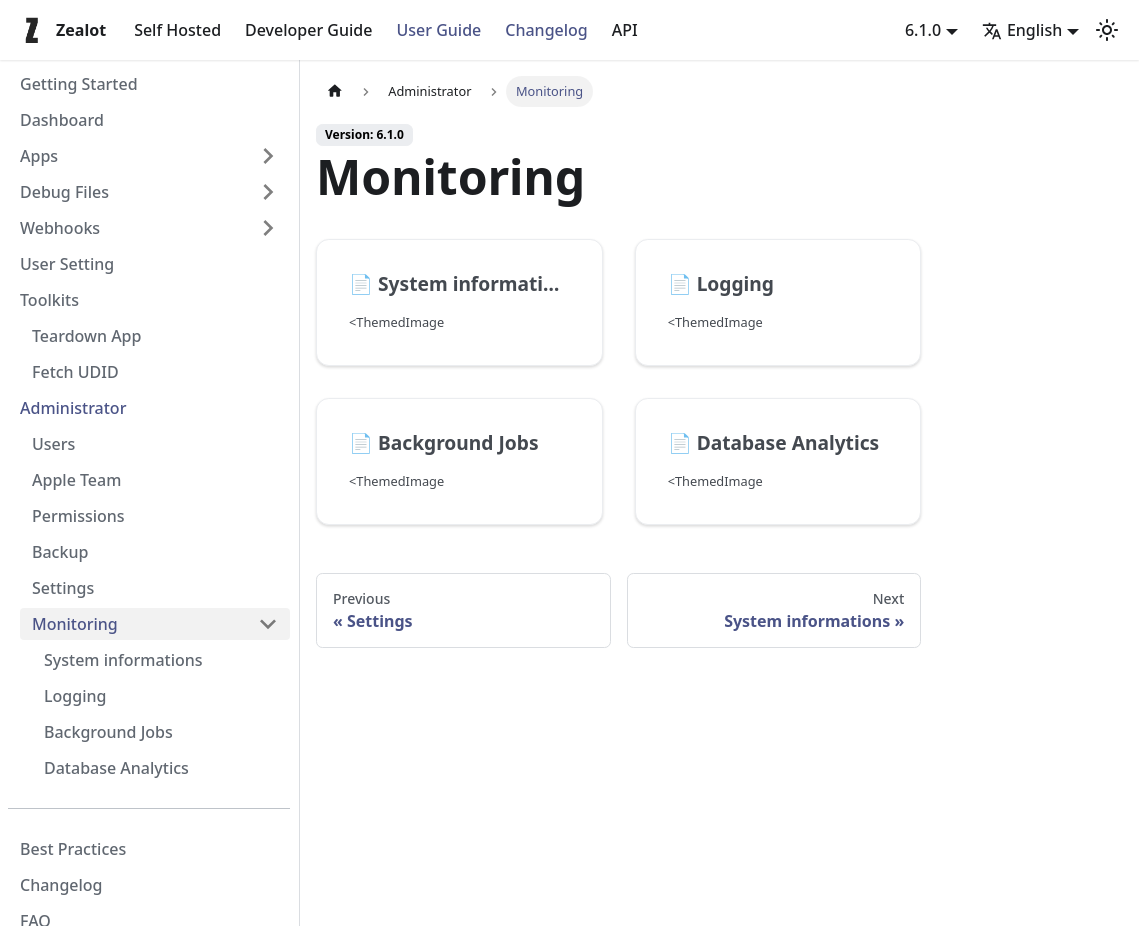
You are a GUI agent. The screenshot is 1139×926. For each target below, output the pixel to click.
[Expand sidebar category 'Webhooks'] (268, 228)
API (625, 30)
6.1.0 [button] (923, 30)
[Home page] (335, 91)
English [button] (1022, 30)
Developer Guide (308, 30)
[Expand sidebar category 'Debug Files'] (268, 192)
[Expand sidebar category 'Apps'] (268, 156)
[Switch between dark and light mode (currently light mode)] (1107, 30)
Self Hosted (177, 30)
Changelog (546, 30)
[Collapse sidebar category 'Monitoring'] (268, 624)
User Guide (438, 30)
